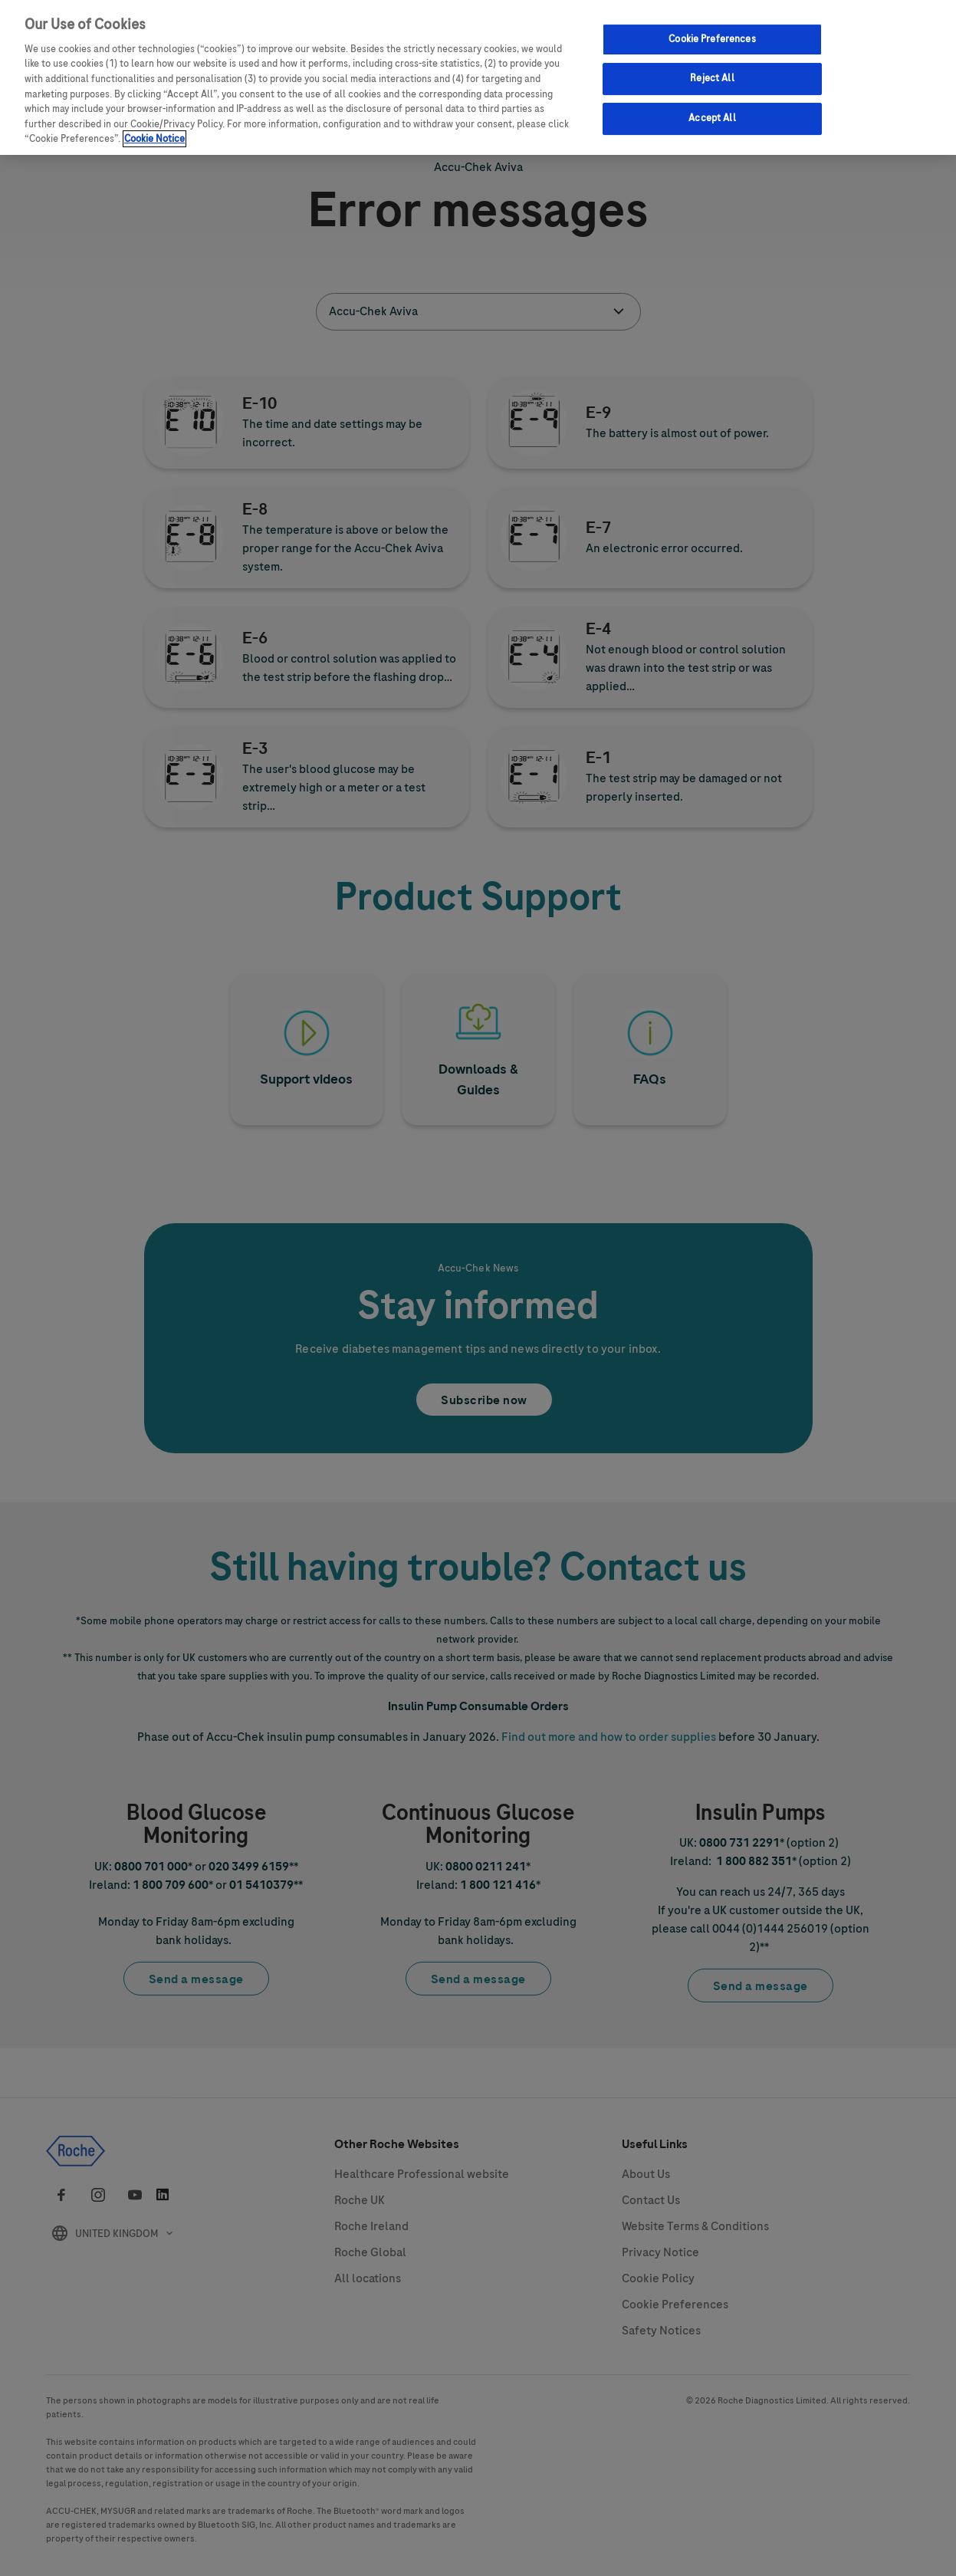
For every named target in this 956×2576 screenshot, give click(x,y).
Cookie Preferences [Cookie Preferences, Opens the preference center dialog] (712, 39)
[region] (478, 77)
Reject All (712, 78)
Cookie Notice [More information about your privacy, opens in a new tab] (154, 139)
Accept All (711, 118)
